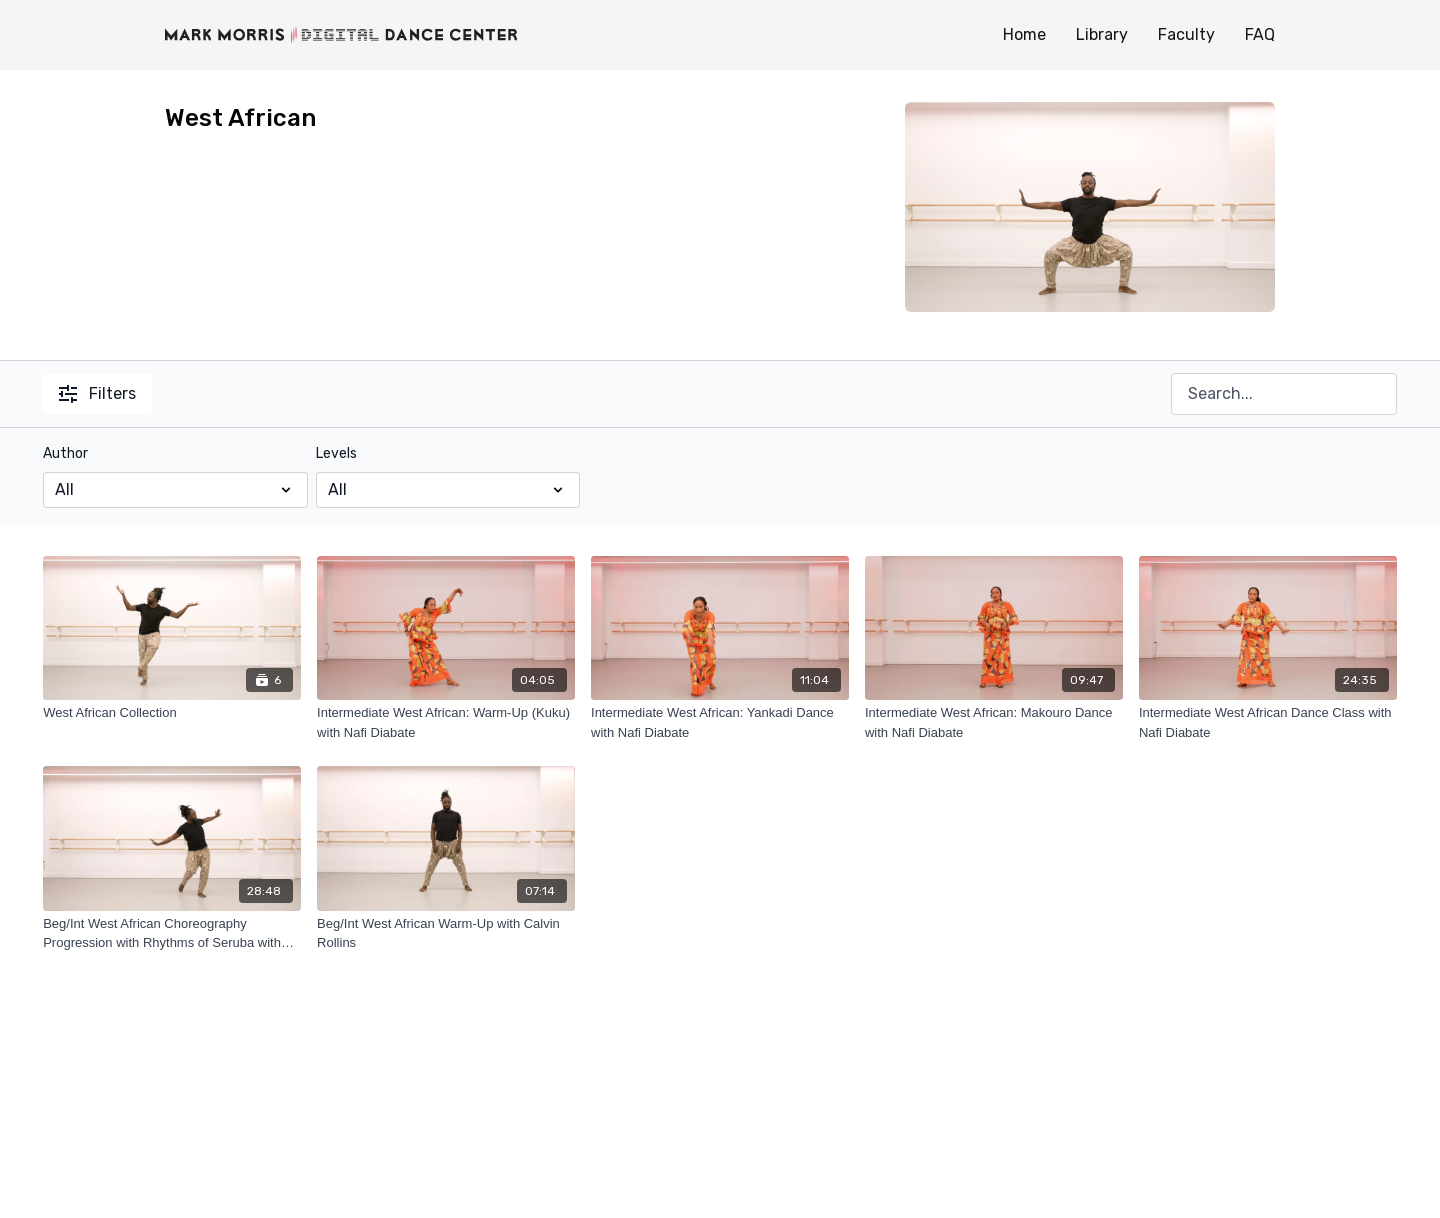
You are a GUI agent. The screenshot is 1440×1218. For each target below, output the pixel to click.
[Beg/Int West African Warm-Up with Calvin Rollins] (446, 933)
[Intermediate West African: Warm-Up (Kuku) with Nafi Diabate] (446, 722)
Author (65, 453)
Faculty (1186, 34)
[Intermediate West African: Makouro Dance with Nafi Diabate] (994, 722)
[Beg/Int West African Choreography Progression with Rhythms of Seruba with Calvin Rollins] (172, 933)
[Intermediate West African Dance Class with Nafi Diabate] (1268, 722)
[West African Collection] (172, 713)
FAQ (1260, 34)
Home (1024, 34)
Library (1102, 34)
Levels (336, 453)
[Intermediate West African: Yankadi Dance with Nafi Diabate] (720, 722)
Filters (97, 393)
